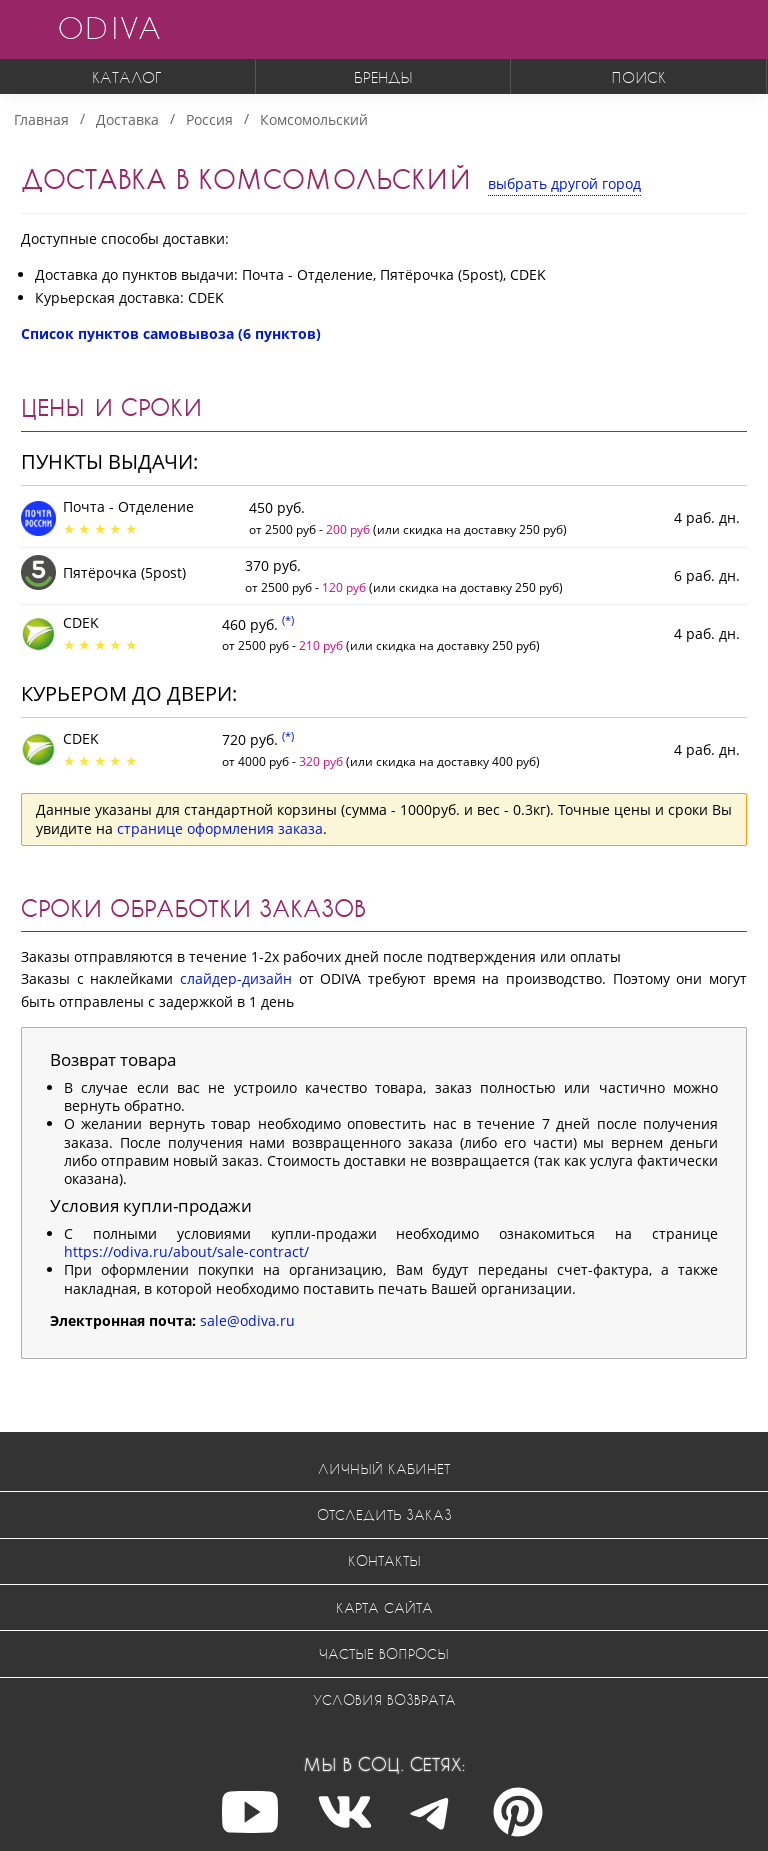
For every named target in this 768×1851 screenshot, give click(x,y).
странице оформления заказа (220, 828)
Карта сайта (384, 1607)
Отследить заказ (384, 1514)
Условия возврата (384, 1699)
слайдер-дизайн (236, 978)
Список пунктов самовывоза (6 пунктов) (171, 333)
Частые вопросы (384, 1653)
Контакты (384, 1560)
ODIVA (109, 27)
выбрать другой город (564, 183)
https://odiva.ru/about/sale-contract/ (186, 1251)
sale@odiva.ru (247, 1320)
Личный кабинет (384, 1468)
